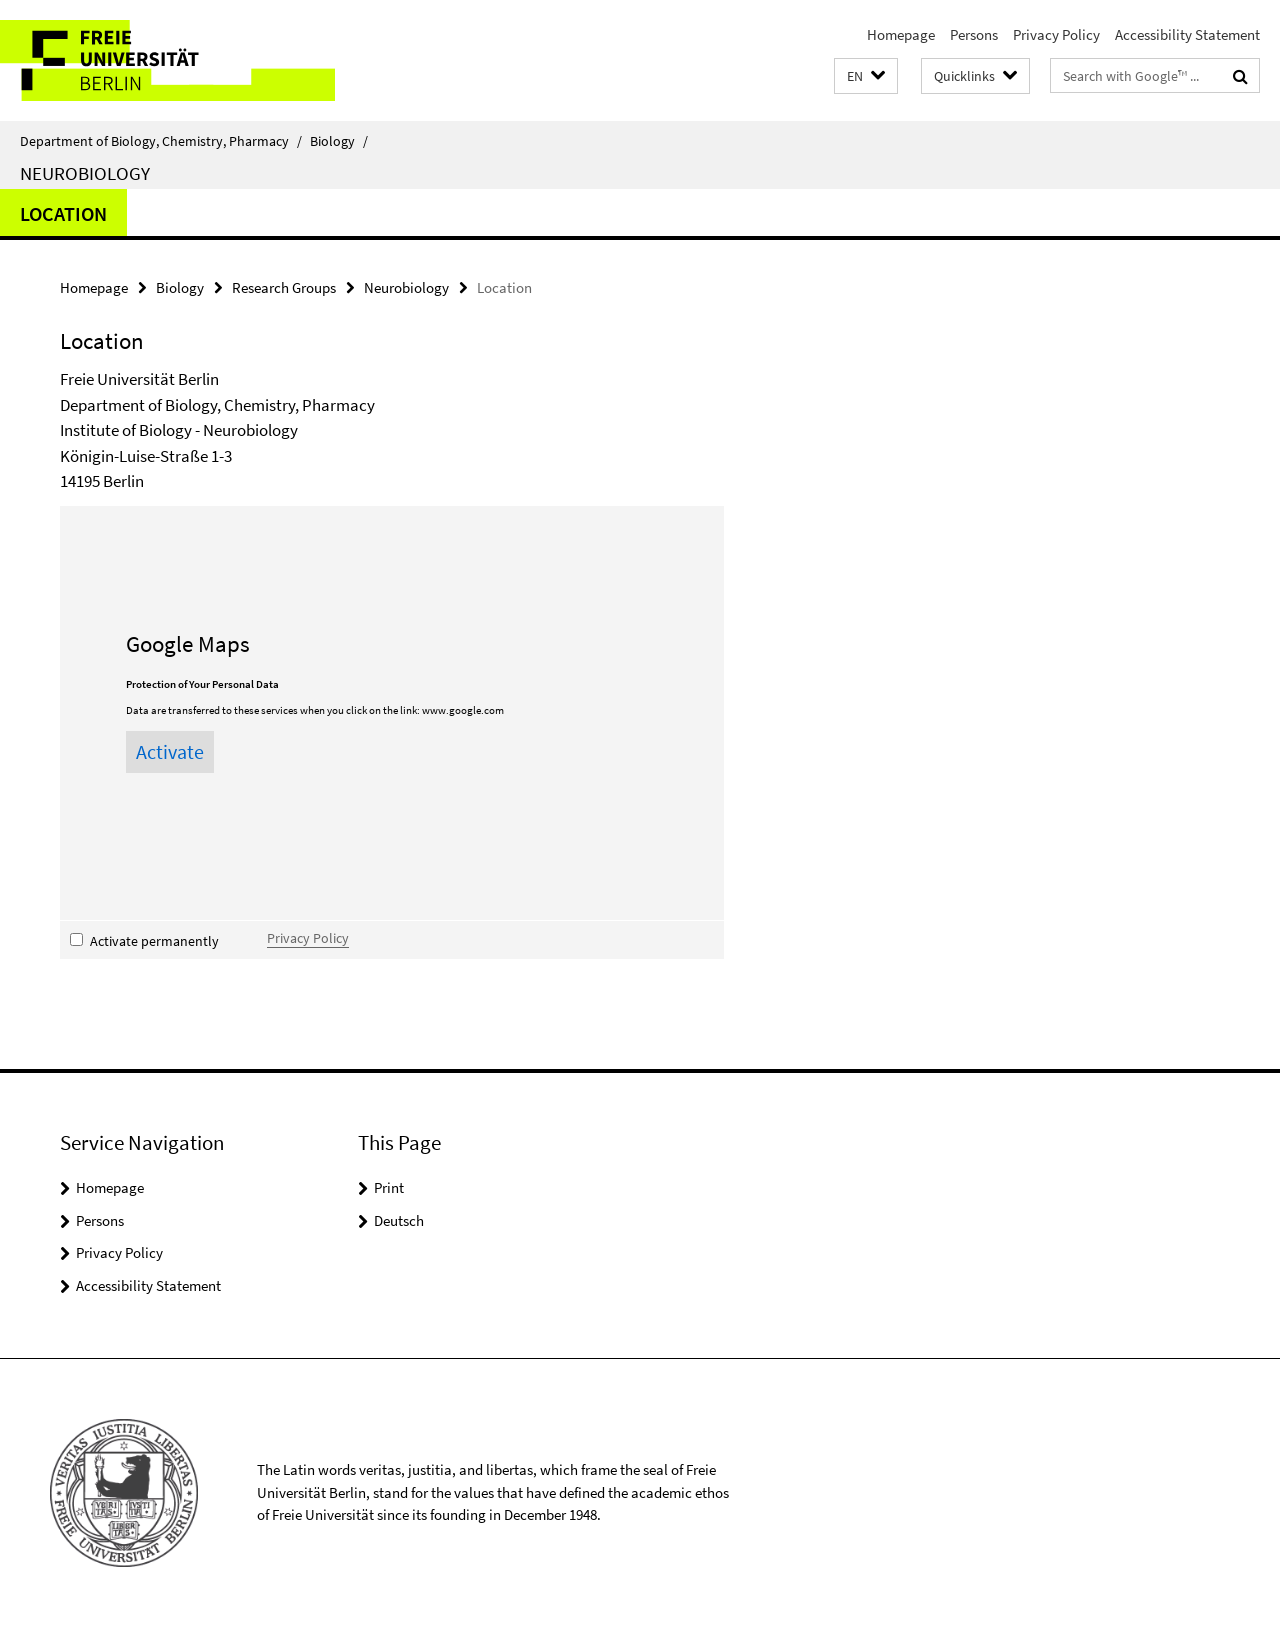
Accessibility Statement (1187, 34)
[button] (866, 76)
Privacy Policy (1056, 34)
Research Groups (284, 287)
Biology (339, 141)
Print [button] (389, 1187)
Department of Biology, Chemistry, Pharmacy (161, 141)
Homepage (901, 34)
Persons (974, 34)
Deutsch (399, 1220)
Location (63, 213)
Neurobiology (85, 173)
